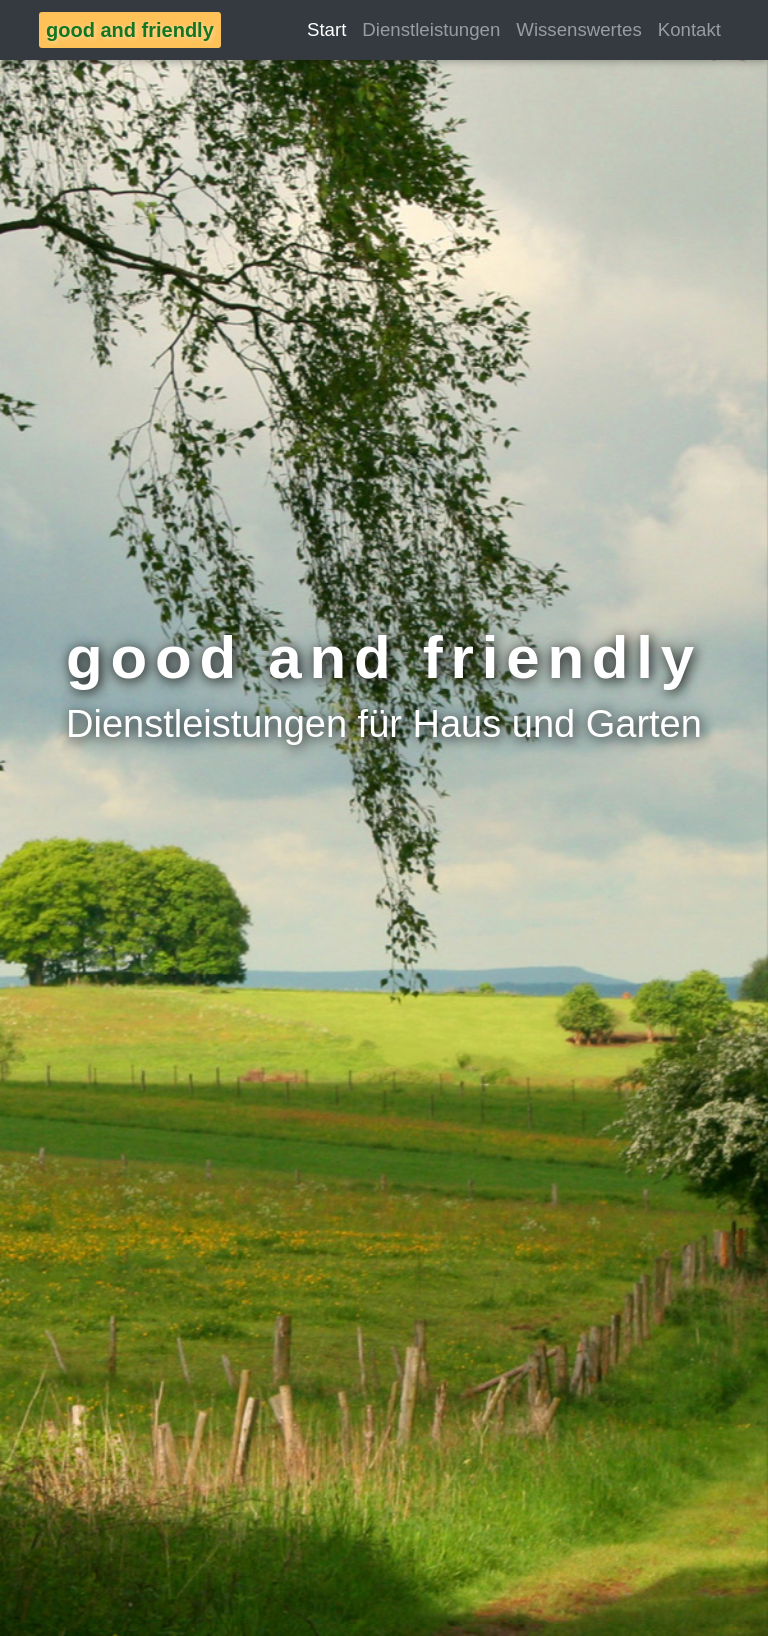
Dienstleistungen (431, 29)
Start (326, 29)
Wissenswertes (578, 29)
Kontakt (689, 29)
